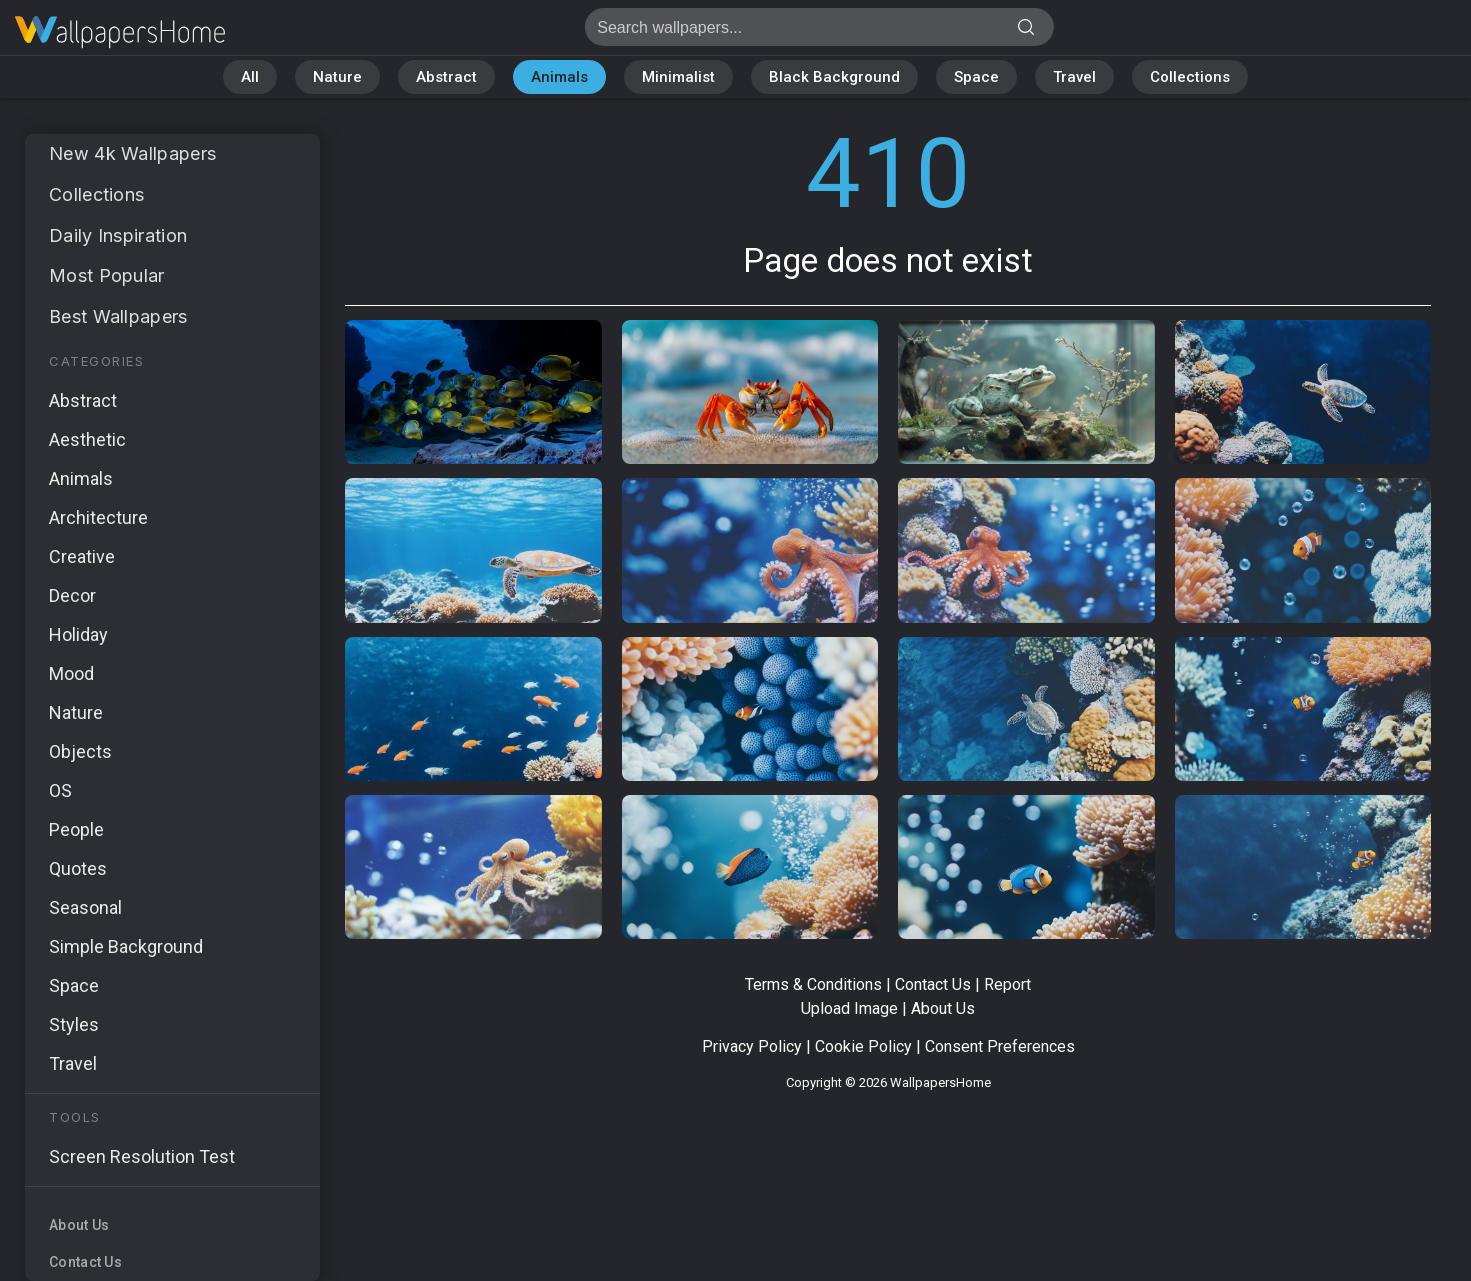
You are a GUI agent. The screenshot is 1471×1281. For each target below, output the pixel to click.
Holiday (78, 634)
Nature (337, 77)
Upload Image (849, 1008)
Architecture (98, 517)
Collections (1190, 77)
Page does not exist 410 (120, 32)
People (76, 829)
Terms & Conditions (813, 984)
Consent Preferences (1000, 1046)
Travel (1074, 77)
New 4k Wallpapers (132, 153)
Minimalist (678, 77)
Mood (71, 673)
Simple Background (126, 946)
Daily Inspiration (118, 235)
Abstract (446, 77)
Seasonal (85, 907)
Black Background (834, 77)
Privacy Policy (752, 1046)
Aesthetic (87, 439)
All (250, 77)
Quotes (78, 868)
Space (976, 77)
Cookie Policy (863, 1046)
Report (1007, 984)
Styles (74, 1024)
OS (60, 790)
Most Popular (107, 275)
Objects (80, 751)
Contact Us (85, 1262)
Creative (82, 556)
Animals (559, 77)
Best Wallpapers (118, 316)
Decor (72, 595)
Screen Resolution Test (142, 1156)
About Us (79, 1225)
